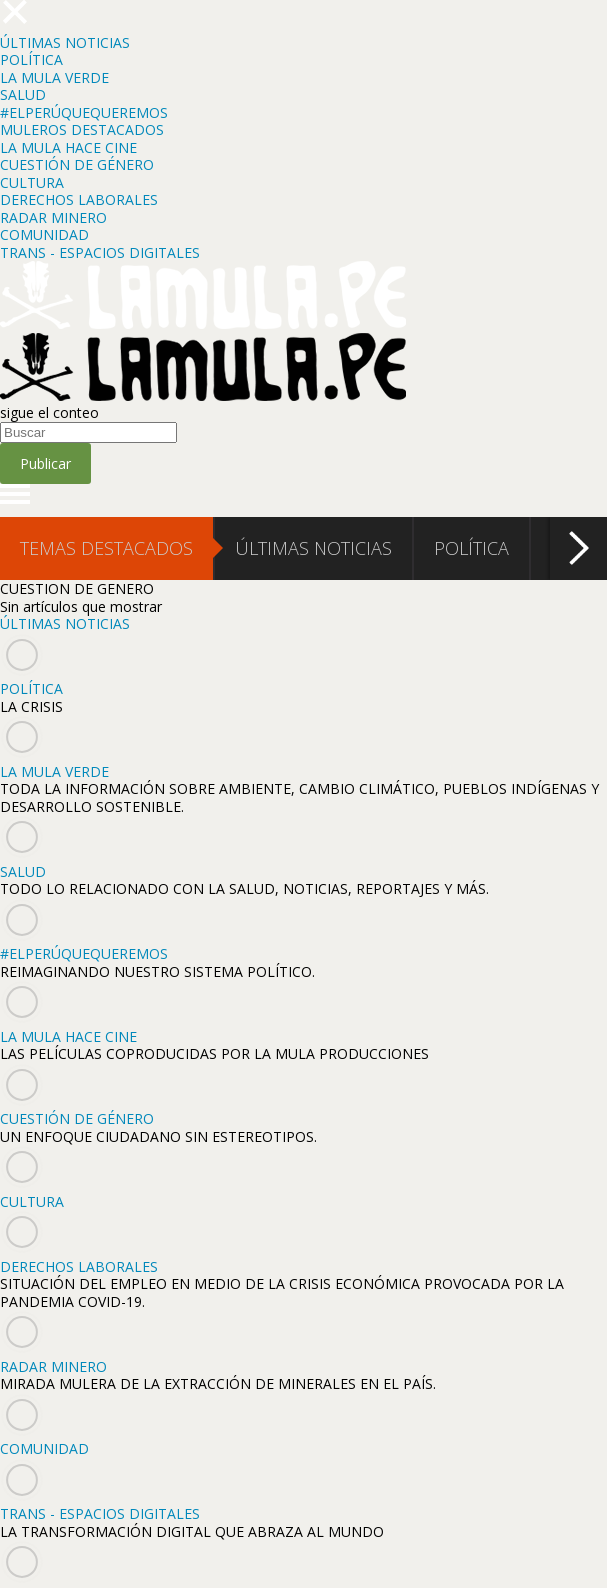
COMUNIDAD (44, 234)
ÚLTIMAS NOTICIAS (65, 42)
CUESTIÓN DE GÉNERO (77, 164)
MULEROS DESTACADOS (82, 129)
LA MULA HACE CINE (68, 147)
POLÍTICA (31, 59)
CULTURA (32, 182)
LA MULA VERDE (54, 77)
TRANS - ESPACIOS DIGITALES (100, 252)
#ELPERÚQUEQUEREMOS (84, 112)
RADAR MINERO (53, 217)
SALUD (23, 94)
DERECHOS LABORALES (79, 199)
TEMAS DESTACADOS (106, 548)
